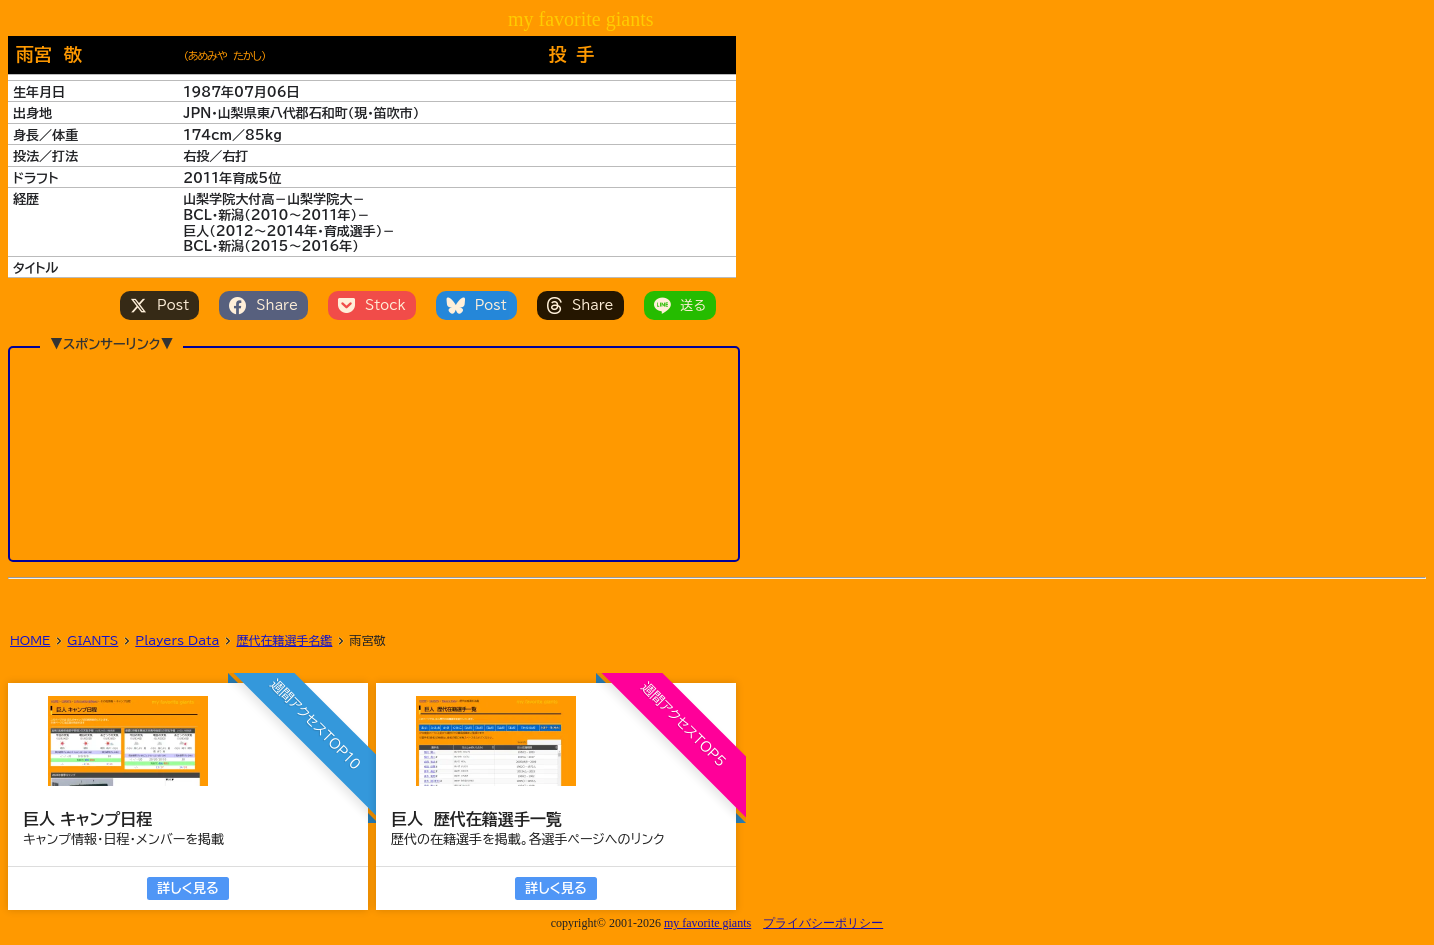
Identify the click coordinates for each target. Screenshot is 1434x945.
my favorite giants (707, 923)
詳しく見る (187, 888)
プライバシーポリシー (823, 923)
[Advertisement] (374, 453)
